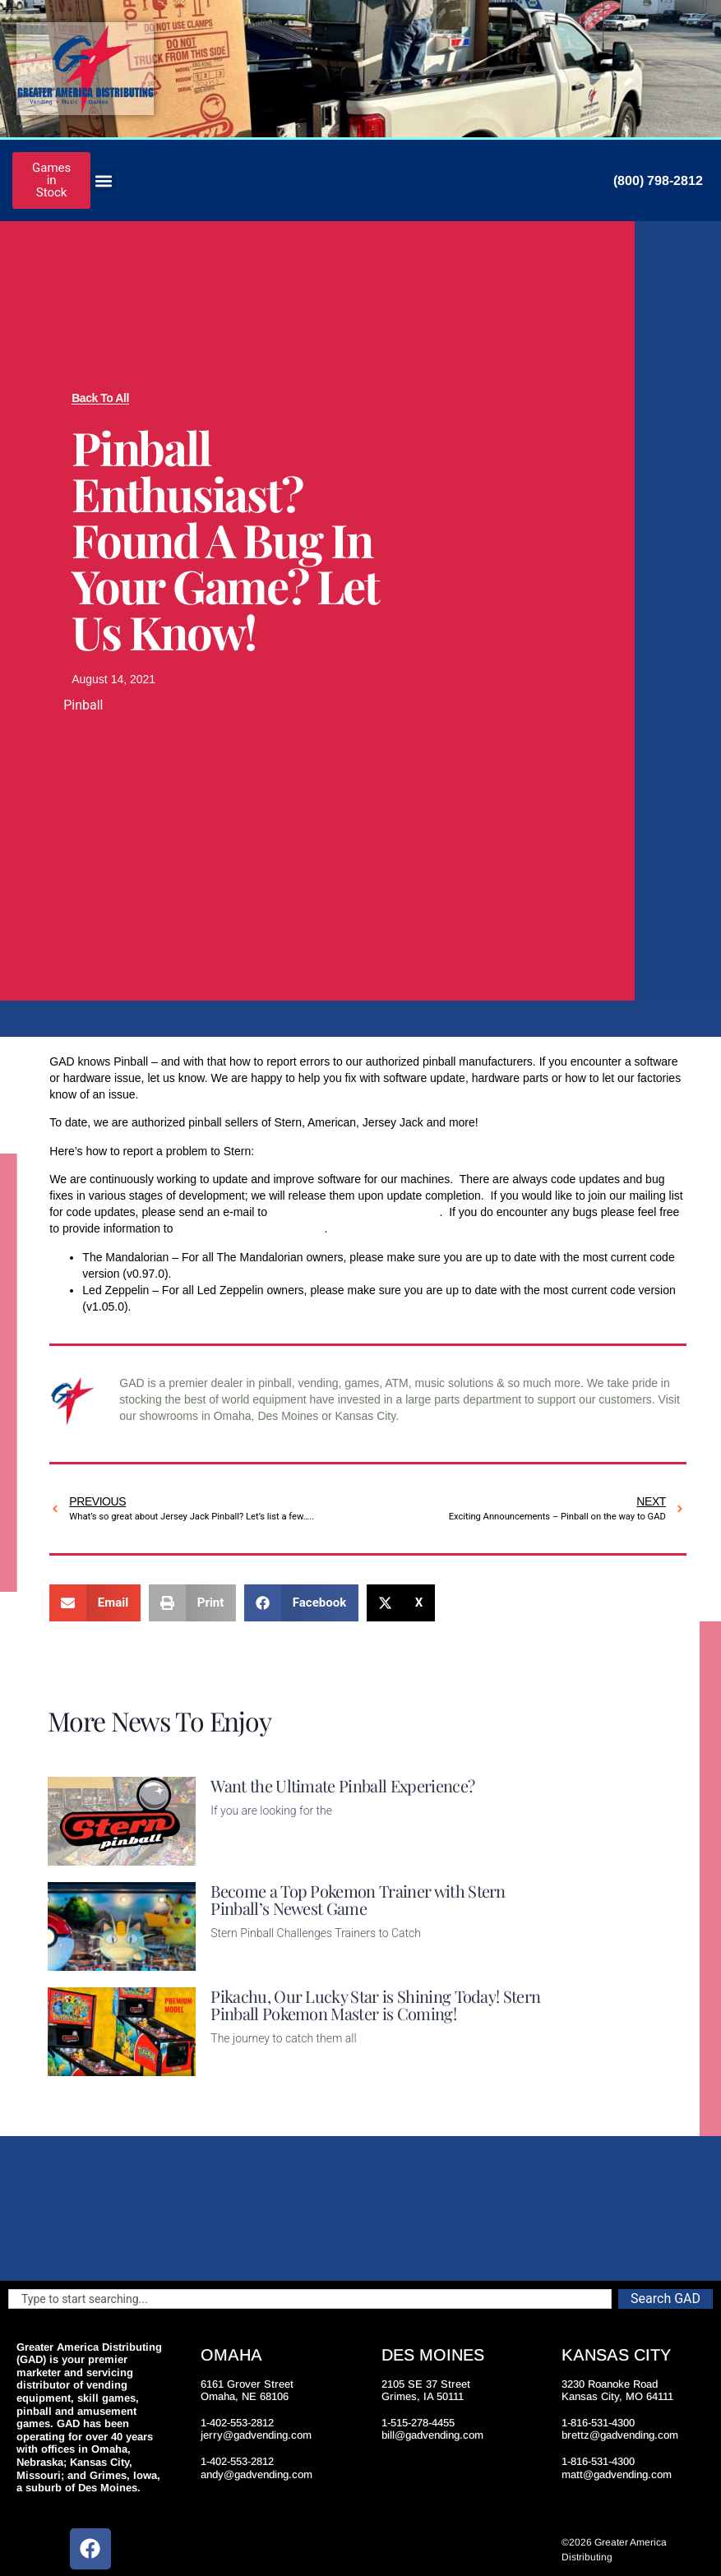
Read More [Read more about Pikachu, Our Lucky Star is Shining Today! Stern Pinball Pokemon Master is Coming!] (238, 2066)
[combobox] (310, 2299)
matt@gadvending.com (617, 2474)
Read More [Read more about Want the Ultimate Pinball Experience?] (238, 1855)
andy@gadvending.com (256, 2474)
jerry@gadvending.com (256, 2435)
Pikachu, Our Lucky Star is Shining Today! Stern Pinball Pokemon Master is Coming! (375, 2004)
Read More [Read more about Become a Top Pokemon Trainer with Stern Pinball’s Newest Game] (238, 1961)
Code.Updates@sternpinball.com (355, 1212)
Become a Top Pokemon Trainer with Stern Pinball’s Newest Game (357, 1899)
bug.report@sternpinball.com (250, 1228)
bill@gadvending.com (432, 2435)
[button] (103, 180)
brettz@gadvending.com (620, 2435)
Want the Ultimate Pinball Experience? (342, 1785)
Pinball (83, 705)
